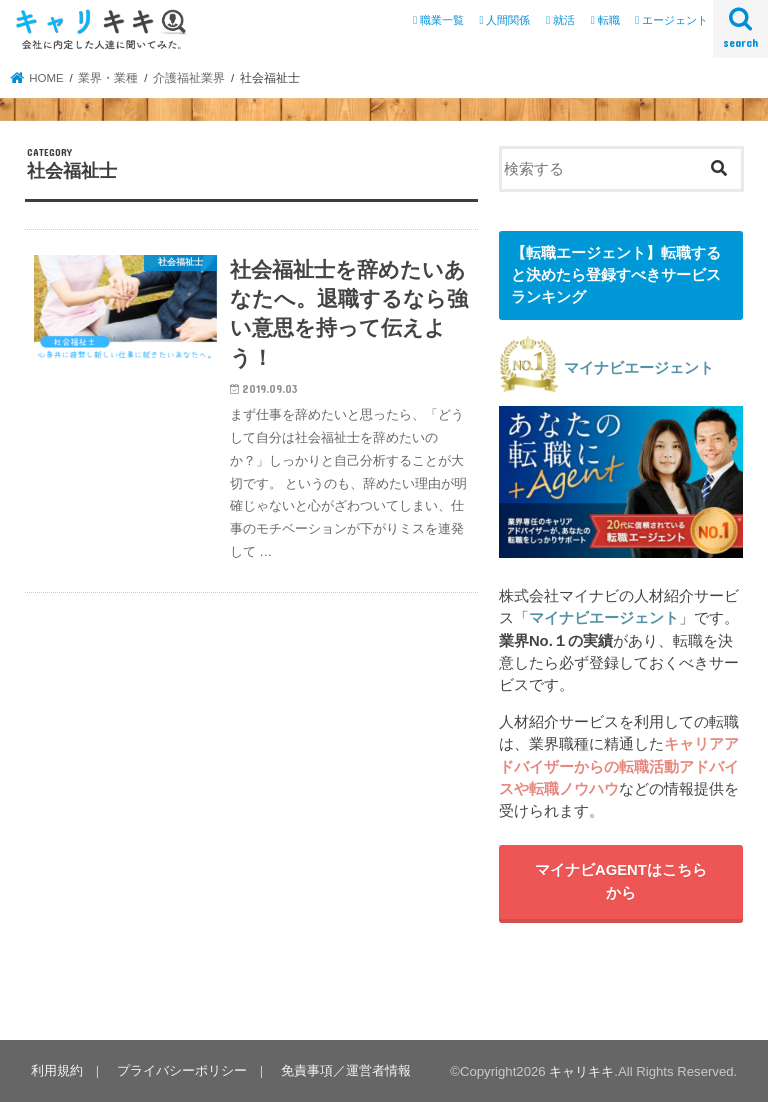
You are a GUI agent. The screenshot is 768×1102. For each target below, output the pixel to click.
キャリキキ (581, 1071)
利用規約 (57, 1070)
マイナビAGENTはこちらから (621, 881)
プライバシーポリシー (182, 1070)
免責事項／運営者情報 (346, 1070)
